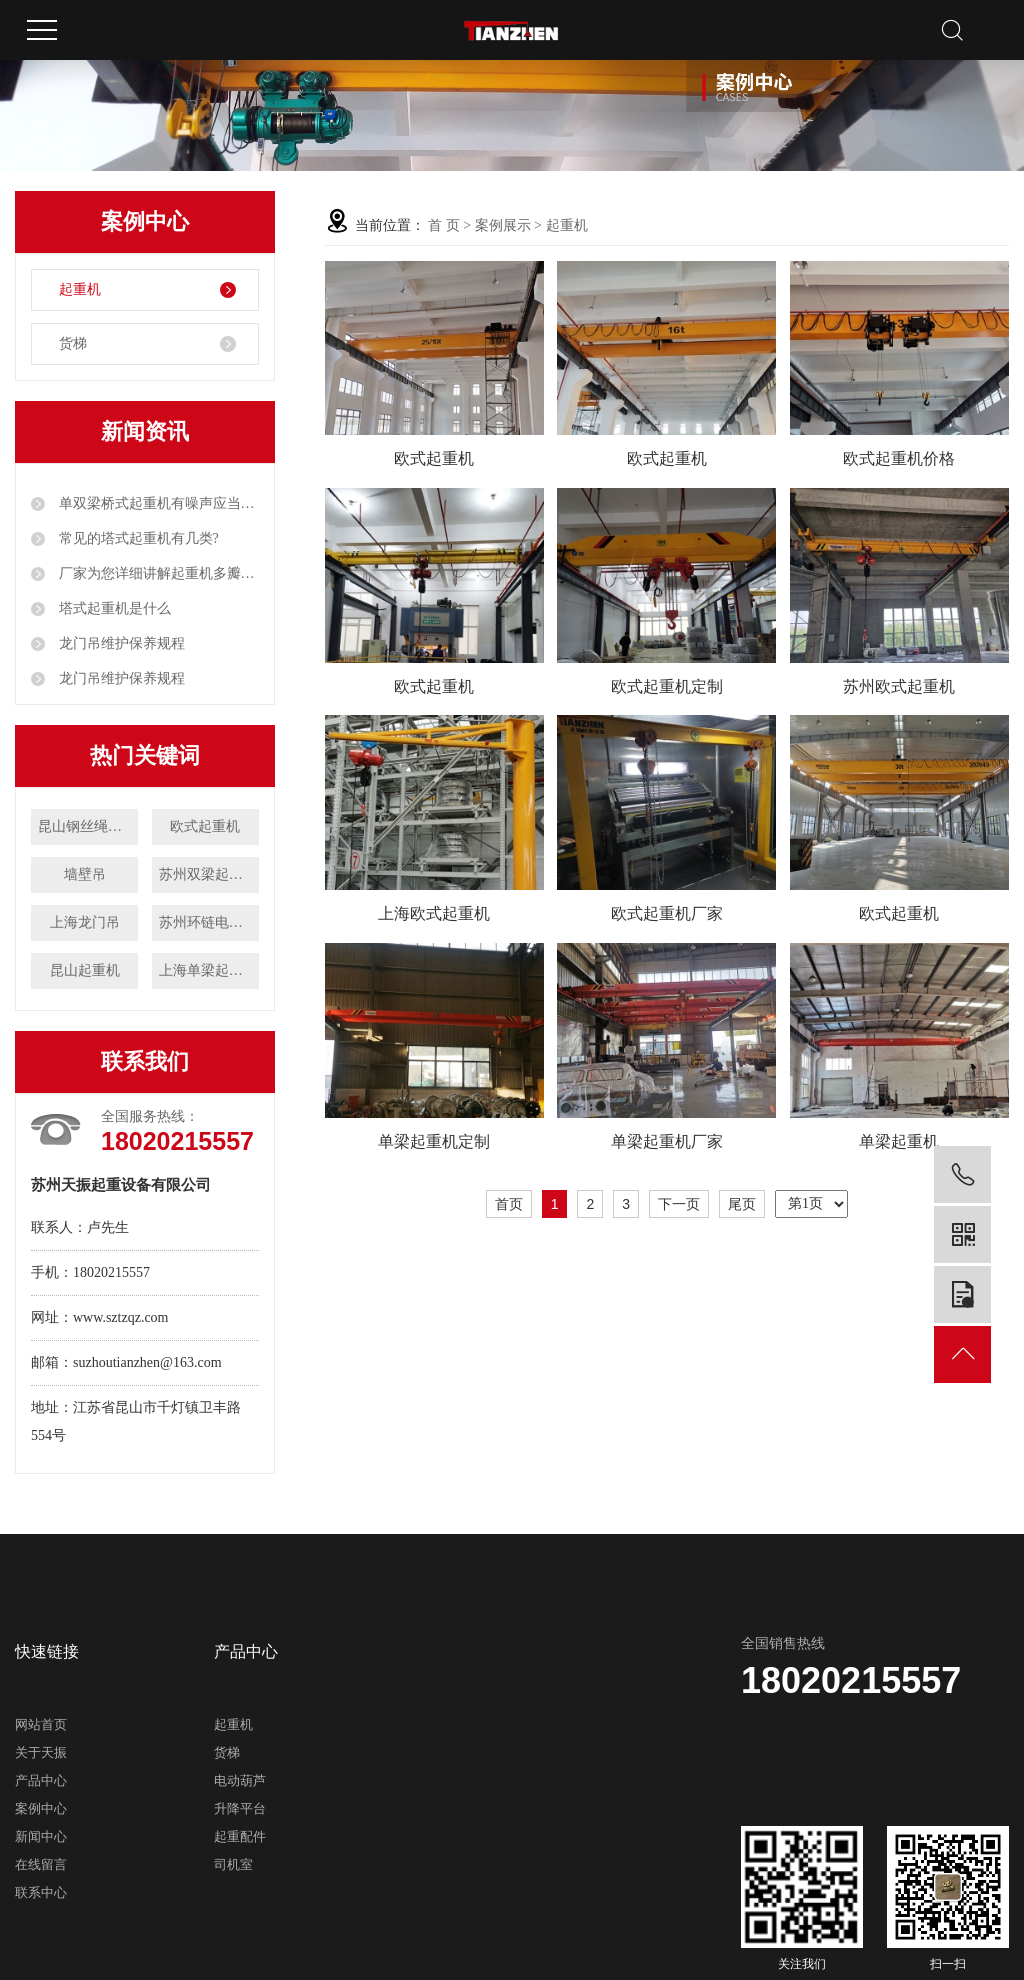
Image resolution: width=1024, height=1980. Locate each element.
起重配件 (240, 1836)
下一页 (679, 1204)
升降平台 (240, 1808)
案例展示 (503, 225)
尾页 (742, 1204)
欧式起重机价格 (899, 458)
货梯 (73, 343)
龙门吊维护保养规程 (120, 643)
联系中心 (41, 1892)
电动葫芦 (240, 1780)
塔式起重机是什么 (113, 608)
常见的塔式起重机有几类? (137, 538)
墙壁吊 (85, 874)
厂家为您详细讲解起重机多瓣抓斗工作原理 (157, 573)
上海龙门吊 (85, 922)
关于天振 (41, 1752)
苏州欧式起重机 (899, 686)
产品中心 (41, 1780)
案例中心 (41, 1808)
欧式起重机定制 (667, 686)
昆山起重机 (85, 970)
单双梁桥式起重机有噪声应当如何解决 (157, 503)
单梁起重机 (899, 1141)
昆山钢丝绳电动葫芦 (88, 826)
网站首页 (41, 1724)
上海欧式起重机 (434, 913)
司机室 (233, 1864)
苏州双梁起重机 (208, 874)
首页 (509, 1204)
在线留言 (41, 1864)
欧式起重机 (205, 826)
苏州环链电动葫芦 (209, 922)
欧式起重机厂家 (667, 913)
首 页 (444, 225)
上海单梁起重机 (208, 970)
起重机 (80, 289)
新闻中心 (41, 1836)
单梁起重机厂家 (667, 1141)
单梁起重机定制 (434, 1141)
